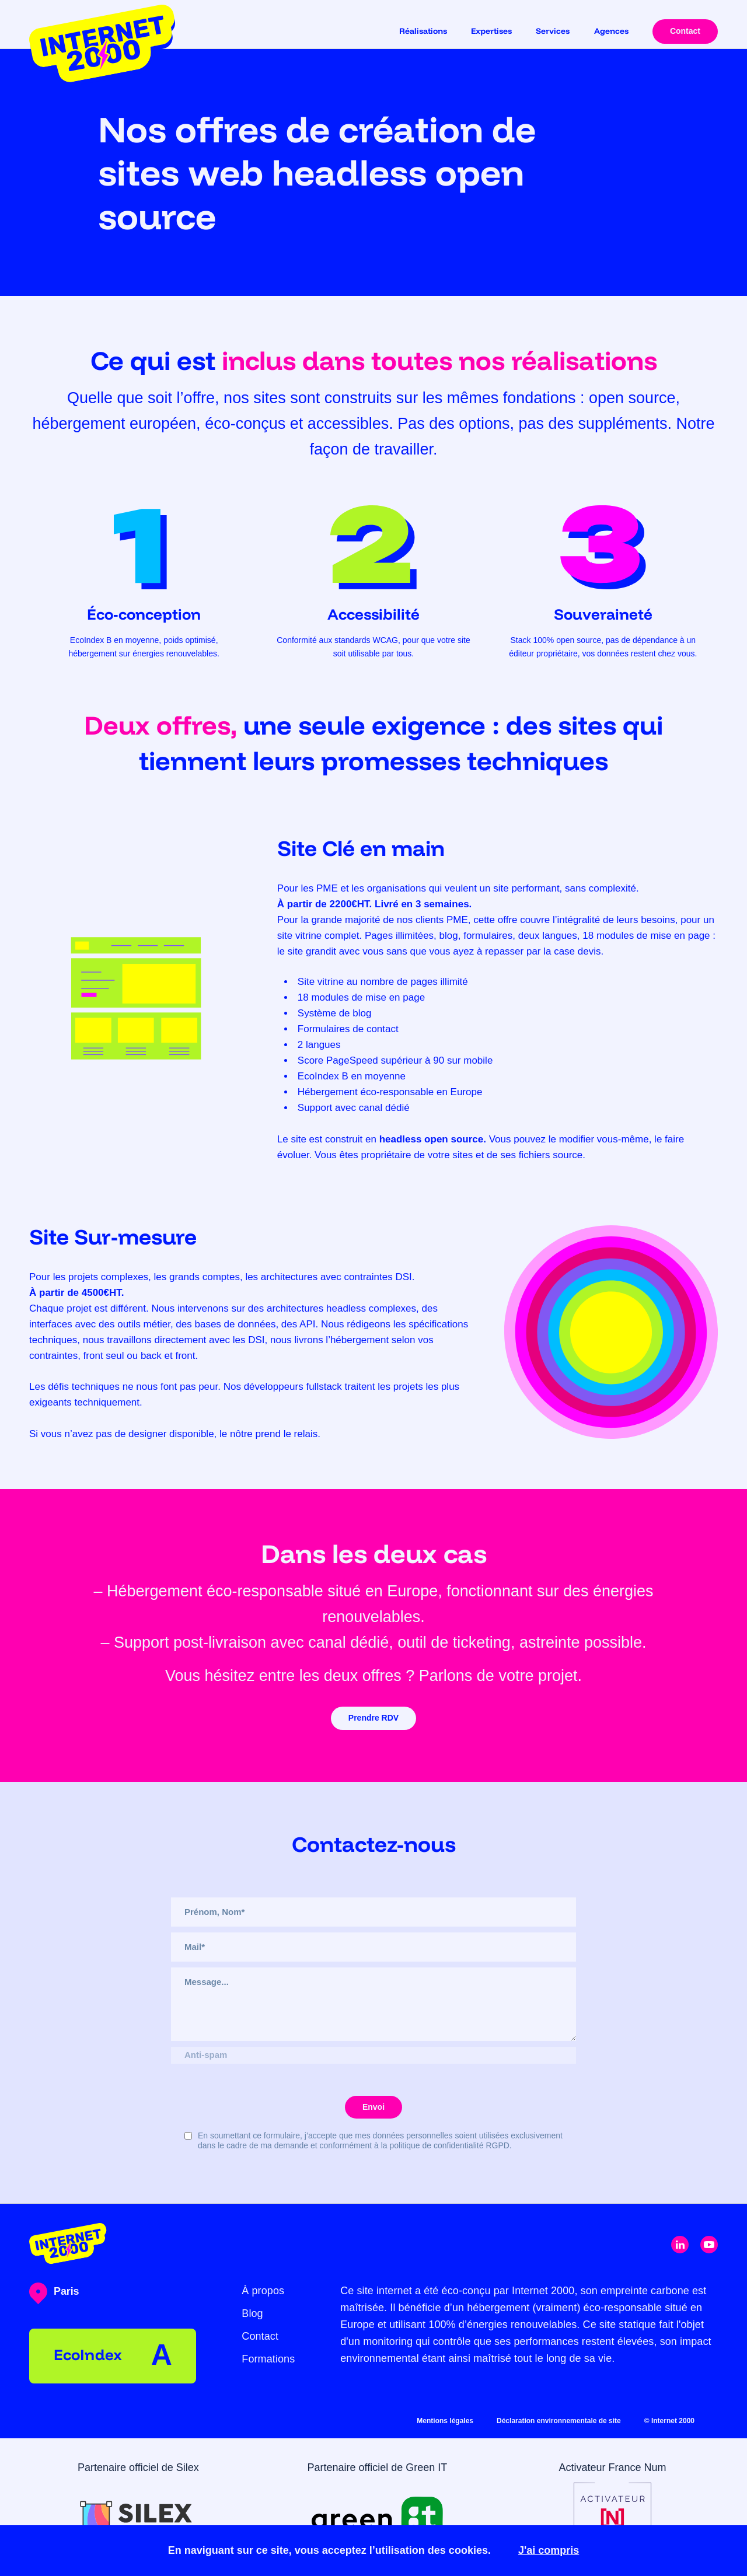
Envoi (373, 2107)
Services (553, 31)
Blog (252, 2313)
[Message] (373, 2004)
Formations (268, 2359)
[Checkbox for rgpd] (188, 2136)
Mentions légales (445, 2421)
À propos (263, 2291)
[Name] (373, 1912)
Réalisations (423, 31)
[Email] (373, 1947)
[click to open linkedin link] (680, 2244)
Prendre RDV (373, 1717)
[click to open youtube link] (709, 2244)
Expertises (491, 31)
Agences (611, 31)
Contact (685, 31)
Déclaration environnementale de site (559, 2421)
